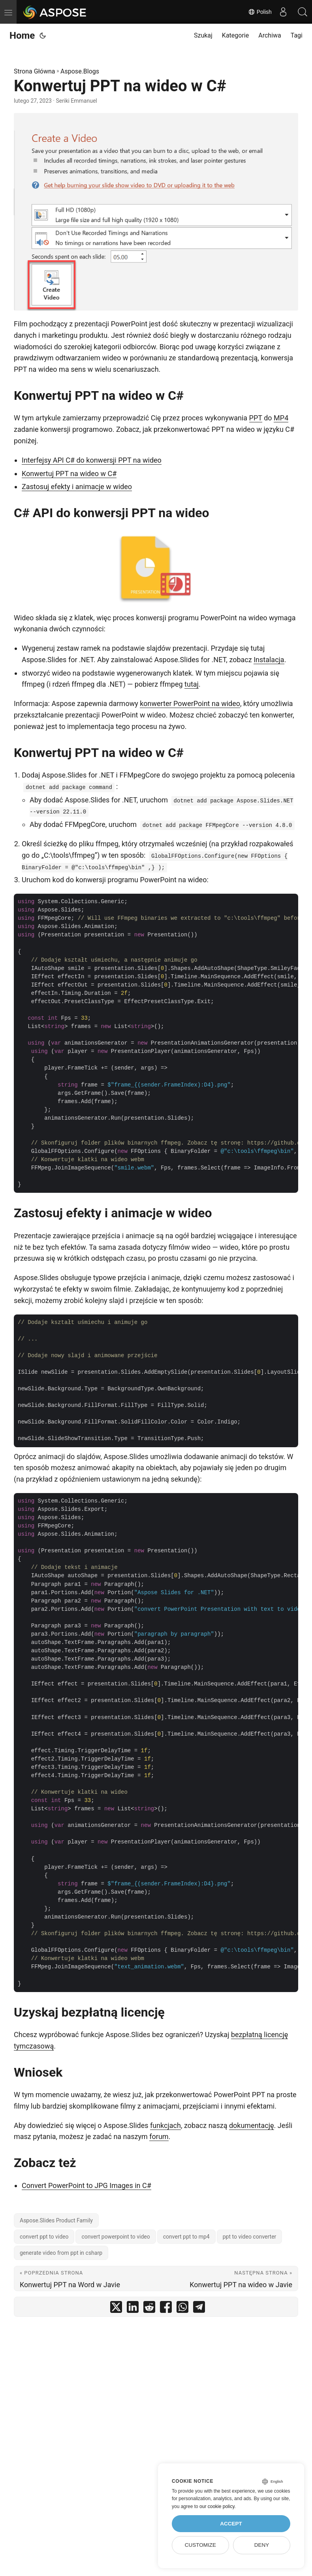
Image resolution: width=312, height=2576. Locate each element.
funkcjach (165, 2125)
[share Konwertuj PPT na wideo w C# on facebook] (166, 2308)
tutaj (191, 684)
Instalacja (269, 659)
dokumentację (251, 2125)
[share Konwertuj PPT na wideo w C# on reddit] (149, 2308)
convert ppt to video (44, 2236)
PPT (255, 418)
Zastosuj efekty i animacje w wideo (77, 486)
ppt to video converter (249, 2236)
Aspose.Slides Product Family (56, 2220)
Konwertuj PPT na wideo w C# (69, 473)
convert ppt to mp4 (186, 2236)
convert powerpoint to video (115, 2236)
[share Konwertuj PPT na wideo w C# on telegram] (199, 2308)
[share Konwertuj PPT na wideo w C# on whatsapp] (182, 2308)
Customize (200, 2545)
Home (22, 35)
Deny (261, 2545)
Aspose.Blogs (79, 71)
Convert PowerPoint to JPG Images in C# (86, 2185)
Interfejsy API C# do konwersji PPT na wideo (92, 460)
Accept (231, 2524)
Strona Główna (34, 71)
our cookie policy (217, 2506)
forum (158, 2136)
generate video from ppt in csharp (61, 2253)
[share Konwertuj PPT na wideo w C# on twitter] (116, 2308)
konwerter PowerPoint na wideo (190, 703)
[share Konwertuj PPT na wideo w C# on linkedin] (133, 2308)
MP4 (281, 418)
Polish (259, 11)
